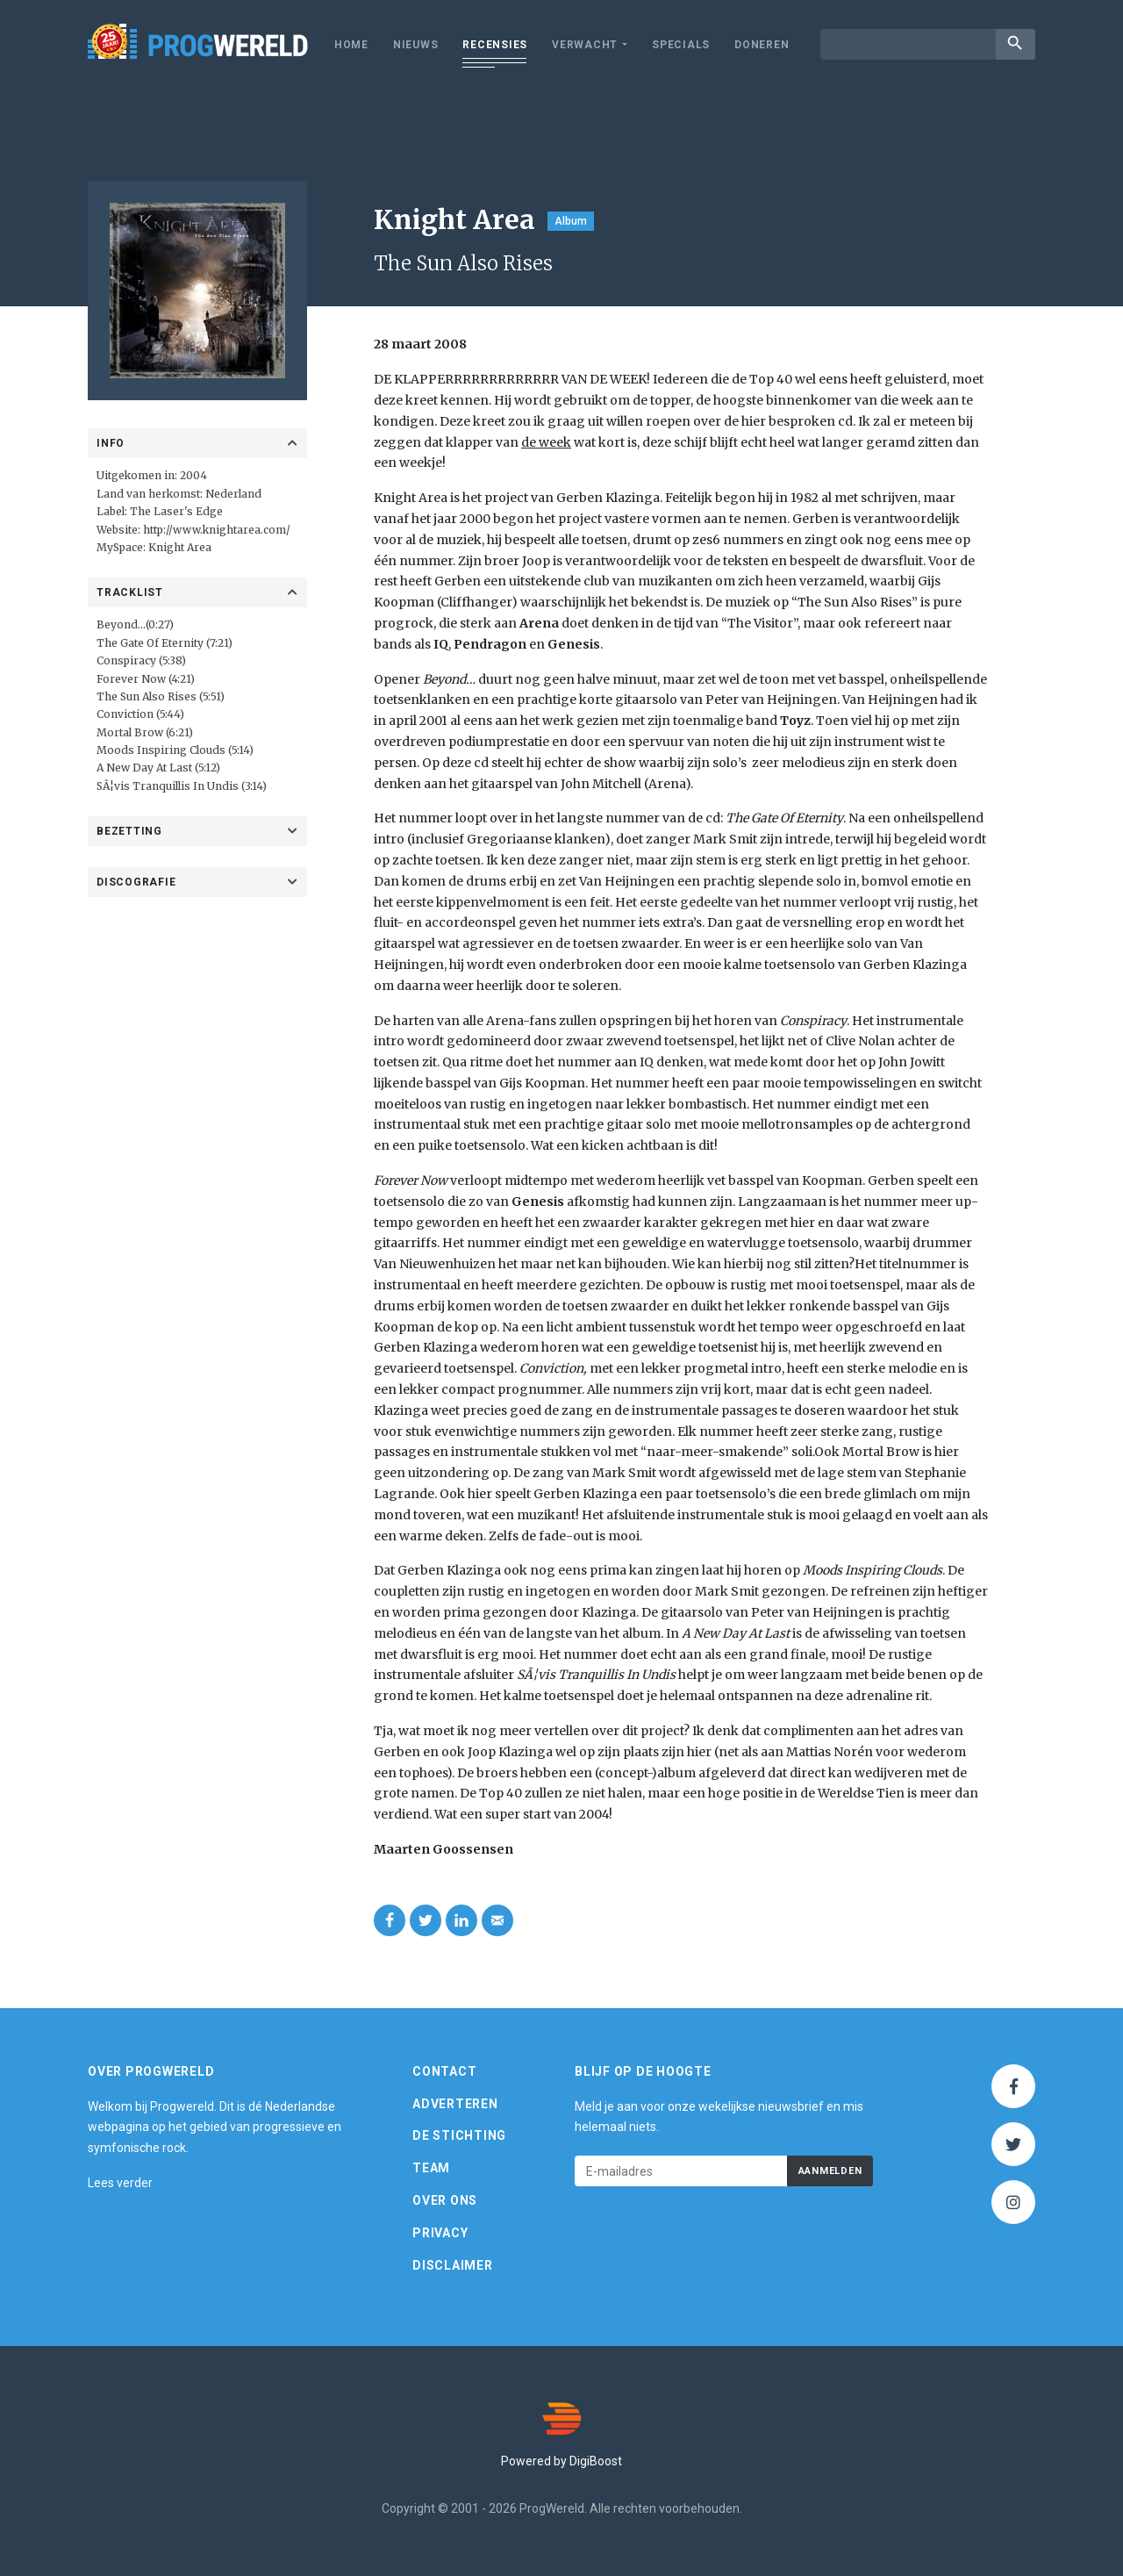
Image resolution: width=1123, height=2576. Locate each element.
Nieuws (416, 45)
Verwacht (585, 45)
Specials (681, 45)
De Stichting (459, 2135)
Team (431, 2168)
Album (570, 221)
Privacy (440, 2233)
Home (351, 45)
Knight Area (179, 547)
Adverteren (455, 2104)
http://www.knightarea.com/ (216, 529)
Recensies (494, 45)
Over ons (444, 2200)
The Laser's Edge (176, 511)
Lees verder (120, 2183)
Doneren (761, 45)
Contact (444, 2071)
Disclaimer (452, 2265)
